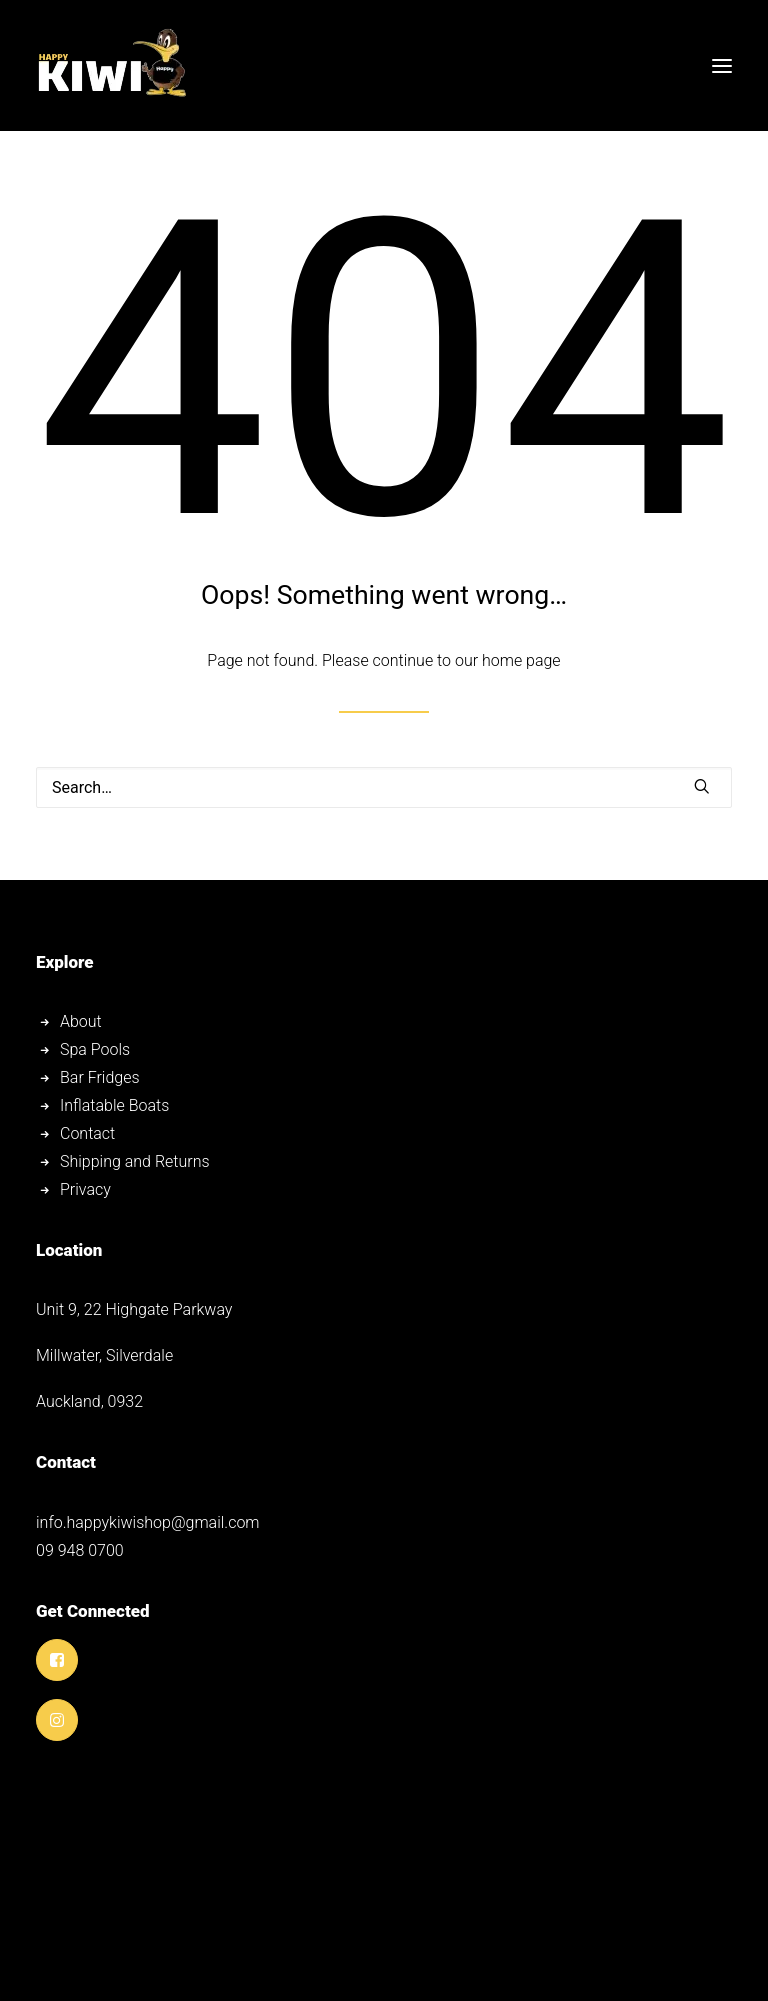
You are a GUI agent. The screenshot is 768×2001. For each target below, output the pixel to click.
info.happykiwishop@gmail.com (148, 1522)
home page (521, 660)
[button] (722, 65)
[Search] (384, 787)
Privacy (85, 1189)
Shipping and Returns (135, 1161)
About (81, 1021)
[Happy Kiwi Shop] (111, 65)
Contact (87, 1133)
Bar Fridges (101, 1077)
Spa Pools (97, 1049)
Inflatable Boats (114, 1105)
